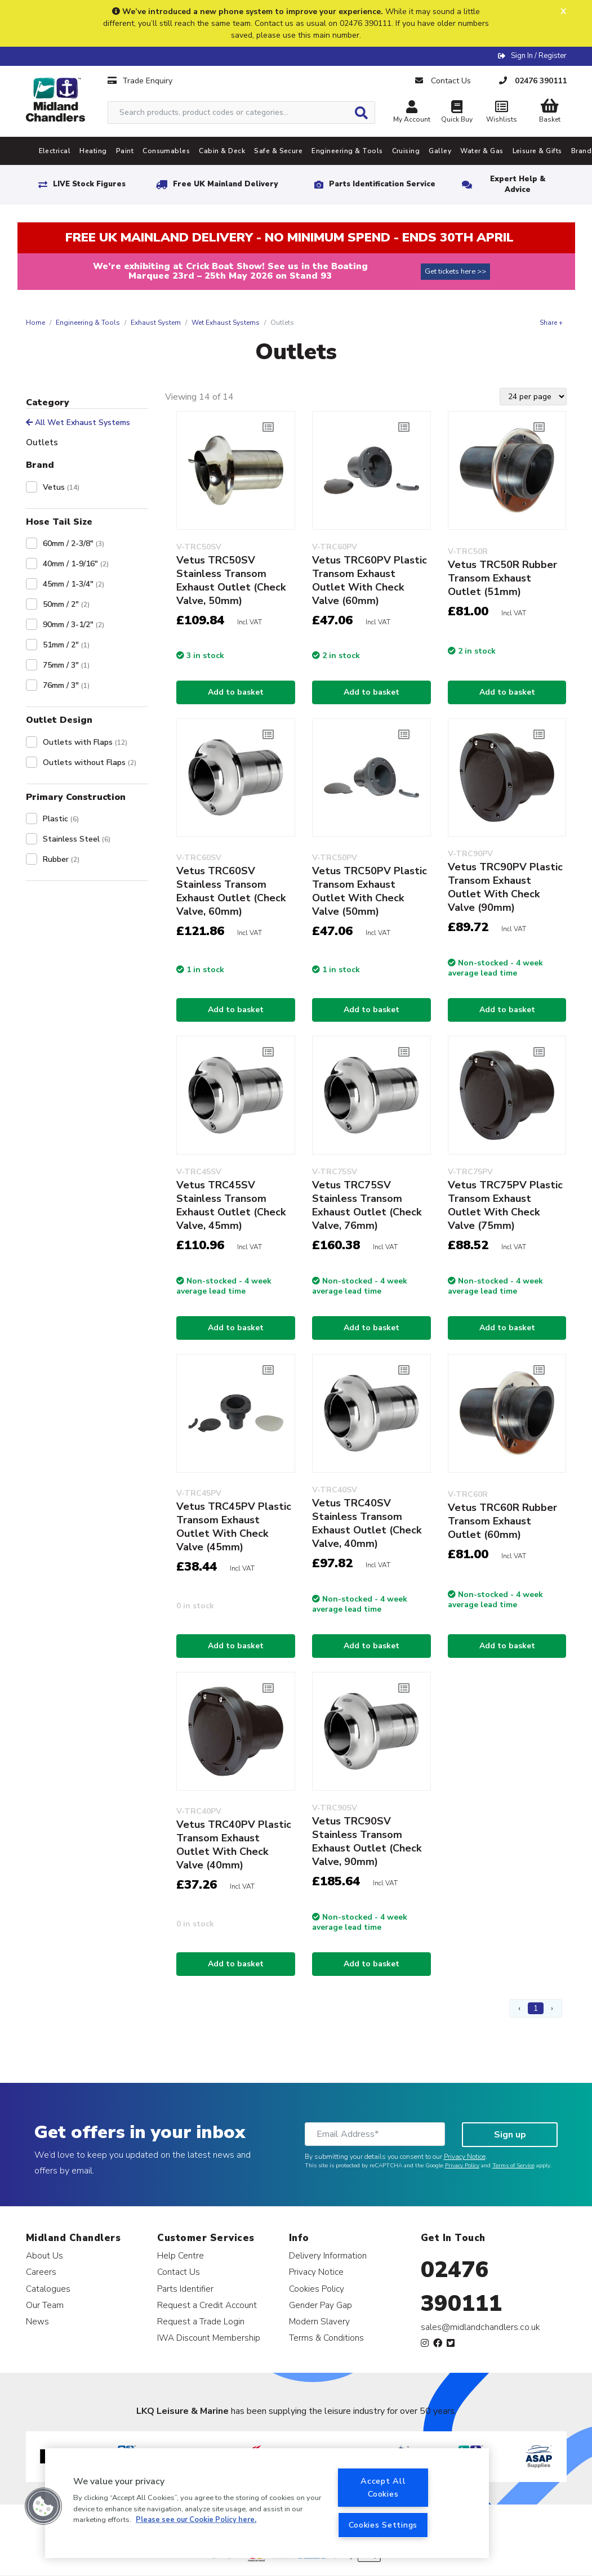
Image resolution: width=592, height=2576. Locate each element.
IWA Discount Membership (208, 2338)
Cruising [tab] (406, 150)
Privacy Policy (462, 2166)
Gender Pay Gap (320, 2305)
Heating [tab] (92, 150)
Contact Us (178, 2272)
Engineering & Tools (88, 322)
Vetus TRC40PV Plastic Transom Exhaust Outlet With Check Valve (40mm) (233, 1845)
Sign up (510, 2134)
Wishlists (502, 113)
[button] (43, 2506)
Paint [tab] (124, 150)
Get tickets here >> (455, 271)
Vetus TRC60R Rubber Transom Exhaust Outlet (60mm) (502, 1521)
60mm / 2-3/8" (73, 543)
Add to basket (236, 692)
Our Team (45, 2305)
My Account (411, 113)
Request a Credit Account (207, 2305)
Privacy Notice (465, 2156)
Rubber (61, 859)
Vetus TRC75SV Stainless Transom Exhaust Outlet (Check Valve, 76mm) (366, 1205)
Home (35, 322)
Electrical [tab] (55, 150)
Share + (551, 322)
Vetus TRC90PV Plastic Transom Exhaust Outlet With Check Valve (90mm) (505, 887)
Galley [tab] (440, 150)
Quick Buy (457, 113)
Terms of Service (513, 2166)
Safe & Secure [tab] (278, 150)
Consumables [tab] (166, 150)
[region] (267, 2503)
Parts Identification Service (382, 184)
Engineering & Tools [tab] (346, 150)
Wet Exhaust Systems (226, 322)
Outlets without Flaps (89, 762)
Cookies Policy (316, 2289)
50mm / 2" (66, 604)
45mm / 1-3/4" (73, 584)
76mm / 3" (66, 685)
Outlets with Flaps (85, 742)
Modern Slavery (319, 2321)
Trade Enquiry (140, 80)
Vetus (61, 487)
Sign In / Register (539, 56)
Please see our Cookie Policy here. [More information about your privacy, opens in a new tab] (196, 2520)
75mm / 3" (66, 665)
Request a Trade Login (200, 2321)
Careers (41, 2272)
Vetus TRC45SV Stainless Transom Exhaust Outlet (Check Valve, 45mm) (231, 1205)
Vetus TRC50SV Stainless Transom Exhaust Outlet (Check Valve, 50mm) (231, 580)
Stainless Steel (76, 839)
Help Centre (180, 2255)
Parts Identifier (185, 2289)
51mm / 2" (66, 644)
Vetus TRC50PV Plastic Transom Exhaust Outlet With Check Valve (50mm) (369, 891)
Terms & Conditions (326, 2338)
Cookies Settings (383, 2524)
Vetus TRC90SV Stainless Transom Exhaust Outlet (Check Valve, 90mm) (366, 1841)
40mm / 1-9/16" (76, 563)
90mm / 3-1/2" (73, 624)
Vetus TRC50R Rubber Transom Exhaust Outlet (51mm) (502, 578)
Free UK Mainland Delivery (225, 184)
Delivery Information (328, 2255)
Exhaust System (156, 322)
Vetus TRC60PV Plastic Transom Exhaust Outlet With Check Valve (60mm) (369, 580)
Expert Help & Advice (517, 184)
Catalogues (48, 2289)
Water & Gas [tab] (481, 150)
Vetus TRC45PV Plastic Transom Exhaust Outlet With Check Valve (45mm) (233, 1527)
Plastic (61, 818)
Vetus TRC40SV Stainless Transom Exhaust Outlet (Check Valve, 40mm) (366, 1523)
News (37, 2321)
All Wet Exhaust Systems (78, 422)
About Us (44, 2255)
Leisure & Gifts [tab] (537, 150)
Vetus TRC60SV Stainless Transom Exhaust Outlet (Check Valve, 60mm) (231, 891)
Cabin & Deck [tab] (222, 150)
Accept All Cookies (383, 2487)
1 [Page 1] (535, 2008)
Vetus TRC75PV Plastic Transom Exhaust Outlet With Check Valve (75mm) (505, 1205)
